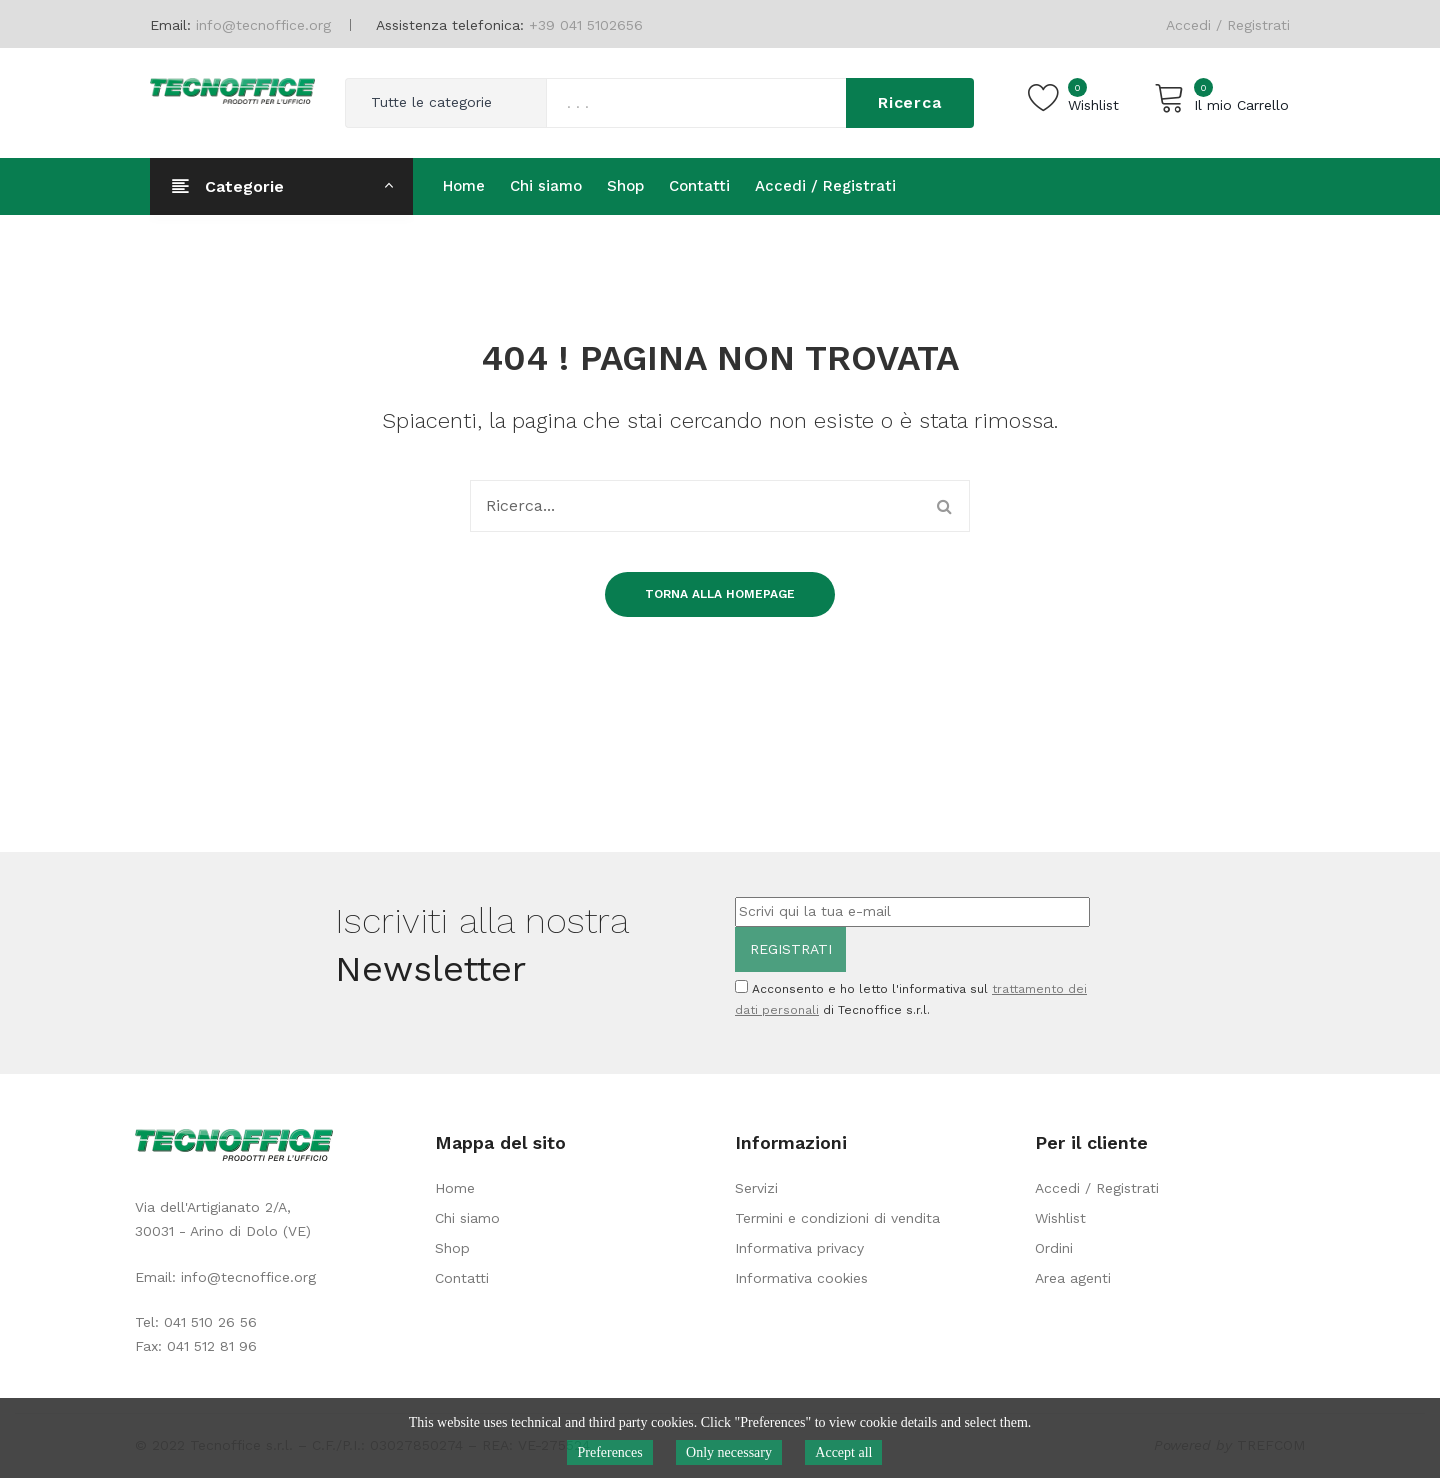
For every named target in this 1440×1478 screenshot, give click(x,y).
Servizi (756, 1188)
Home (455, 1188)
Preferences (609, 1452)
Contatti (462, 1278)
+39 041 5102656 (586, 25)
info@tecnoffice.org (248, 1277)
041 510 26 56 (210, 1322)
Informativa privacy (799, 1248)
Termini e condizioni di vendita (837, 1218)
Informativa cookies (801, 1278)
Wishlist (1060, 1218)
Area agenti (1073, 1278)
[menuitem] (464, 186)
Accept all (844, 1452)
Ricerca (910, 102)
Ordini (1054, 1248)
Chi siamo (467, 1218)
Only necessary (729, 1452)
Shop (452, 1248)
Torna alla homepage (720, 594)
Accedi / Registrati (1228, 25)
